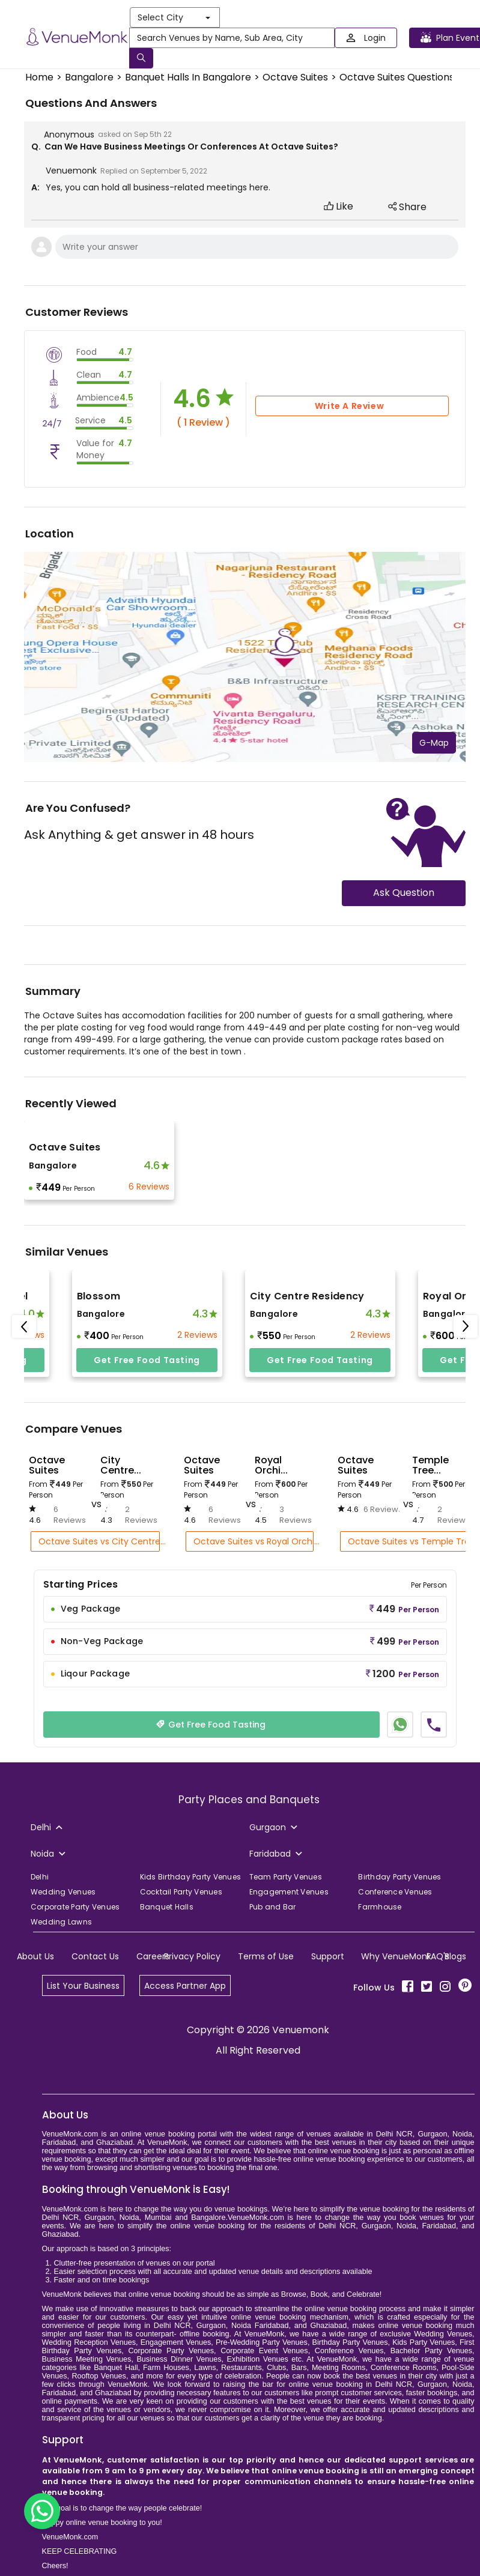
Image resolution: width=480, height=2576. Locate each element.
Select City (174, 17)
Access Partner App (185, 1986)
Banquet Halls (166, 1907)
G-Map (434, 743)
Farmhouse (379, 1907)
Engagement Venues (289, 1892)
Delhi (40, 1877)
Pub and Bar (272, 1907)
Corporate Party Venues (75, 1907)
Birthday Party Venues (399, 1877)
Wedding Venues (63, 1892)
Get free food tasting (147, 1360)
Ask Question (403, 892)
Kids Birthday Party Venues (191, 1877)
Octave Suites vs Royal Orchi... (253, 1541)
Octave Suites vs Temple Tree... (410, 1541)
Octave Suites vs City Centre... (98, 1541)
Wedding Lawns (61, 1922)
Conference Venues (395, 1892)
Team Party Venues (285, 1877)
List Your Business (83, 1986)
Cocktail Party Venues (181, 1892)
